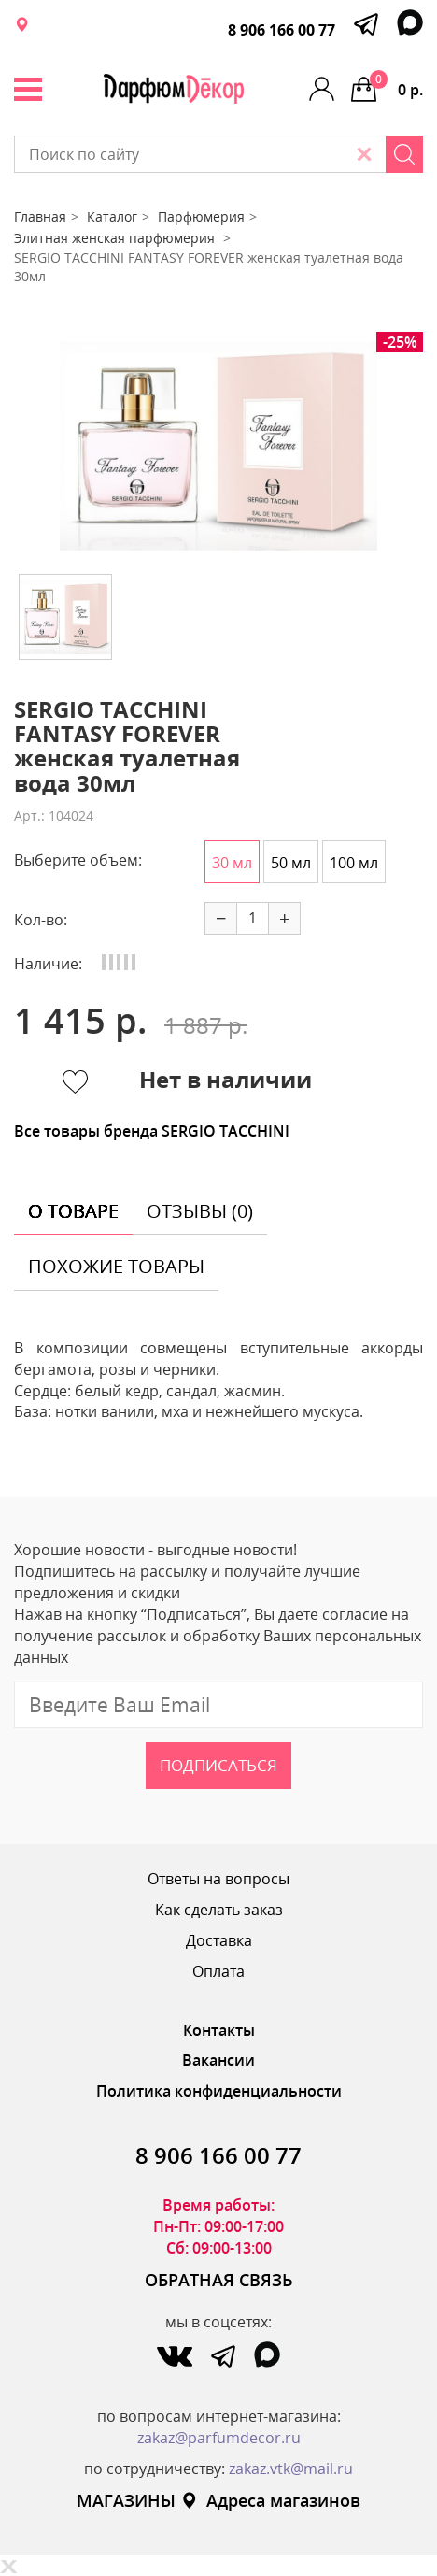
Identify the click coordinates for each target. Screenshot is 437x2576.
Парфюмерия (201, 216)
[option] (218, 446)
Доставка (219, 1940)
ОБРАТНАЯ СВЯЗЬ (219, 2279)
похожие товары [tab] (116, 1266)
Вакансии (218, 2060)
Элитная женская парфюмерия (116, 238)
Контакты (219, 2030)
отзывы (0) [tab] (200, 1211)
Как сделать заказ (219, 1909)
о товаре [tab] (73, 1211)
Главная (40, 216)
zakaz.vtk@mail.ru (291, 2468)
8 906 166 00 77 (281, 30)
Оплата (218, 1971)
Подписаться (218, 1765)
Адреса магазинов (270, 2500)
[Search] (404, 154)
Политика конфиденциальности (219, 2091)
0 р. (396, 85)
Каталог (112, 216)
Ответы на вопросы (218, 1878)
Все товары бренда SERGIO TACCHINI (151, 1131)
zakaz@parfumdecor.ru (219, 2437)
